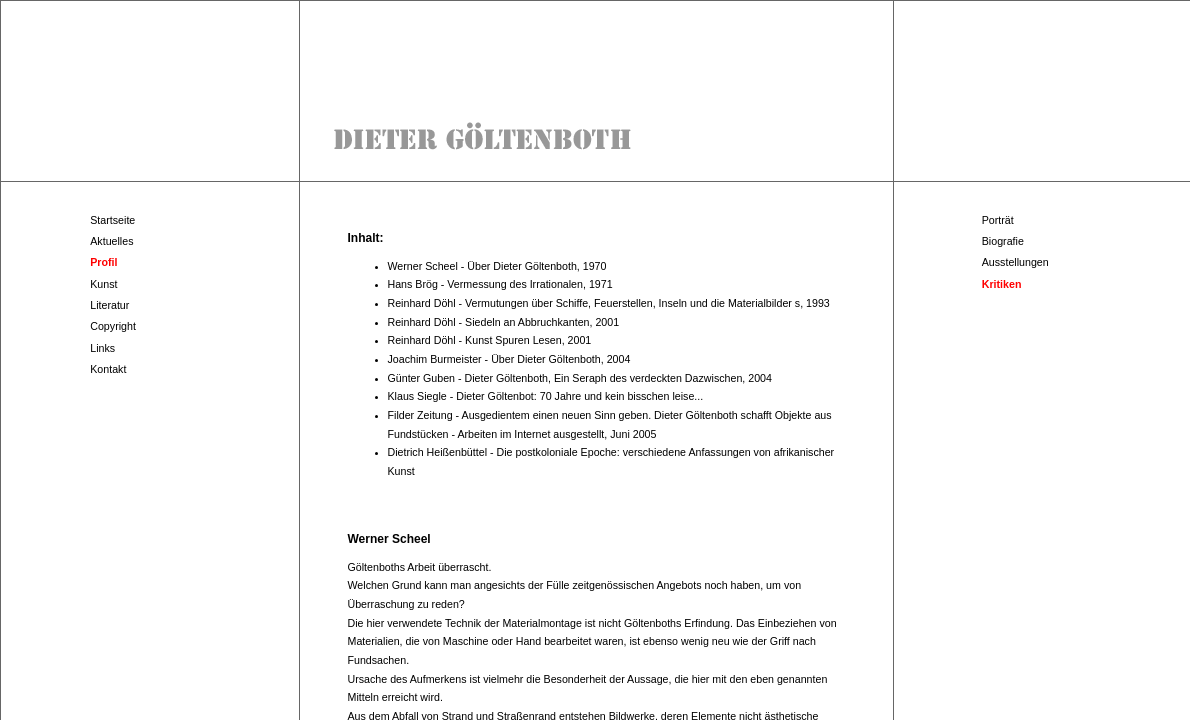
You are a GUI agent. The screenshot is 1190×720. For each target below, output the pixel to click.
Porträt (998, 220)
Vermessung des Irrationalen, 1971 (529, 284)
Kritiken (1002, 284)
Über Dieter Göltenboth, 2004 (560, 359)
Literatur (109, 305)
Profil (103, 262)
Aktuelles (111, 241)
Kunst (103, 284)
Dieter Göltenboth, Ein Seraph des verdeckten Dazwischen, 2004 (618, 378)
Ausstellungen (1015, 262)
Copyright (113, 326)
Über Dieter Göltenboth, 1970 (536, 266)
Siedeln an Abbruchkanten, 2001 (542, 322)
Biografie (1003, 241)
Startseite (112, 220)
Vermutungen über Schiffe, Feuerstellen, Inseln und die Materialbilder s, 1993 (647, 303)
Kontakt (108, 369)
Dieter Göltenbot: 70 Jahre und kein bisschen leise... (579, 396)
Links (102, 348)
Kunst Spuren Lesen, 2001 (528, 340)
